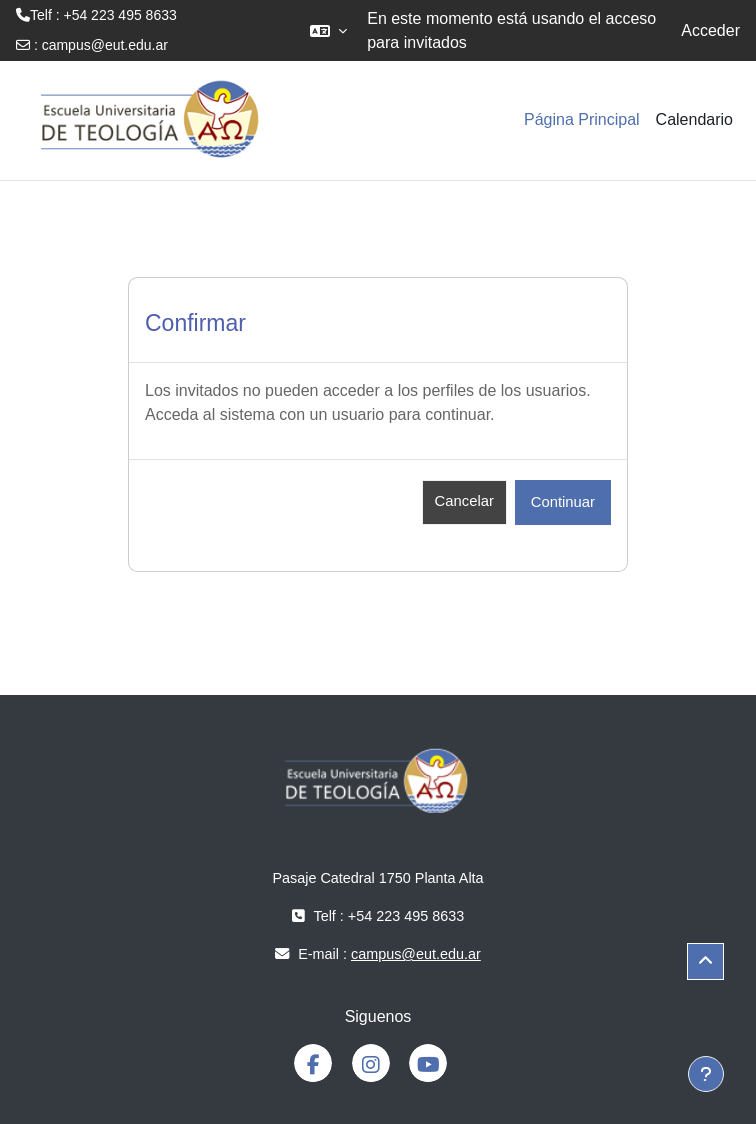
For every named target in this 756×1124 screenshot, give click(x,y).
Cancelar (464, 501)
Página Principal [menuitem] (582, 119)
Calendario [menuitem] (694, 119)
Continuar (563, 502)
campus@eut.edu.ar (105, 45)
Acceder (710, 30)
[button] (328, 30)
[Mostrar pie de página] (706, 1074)
